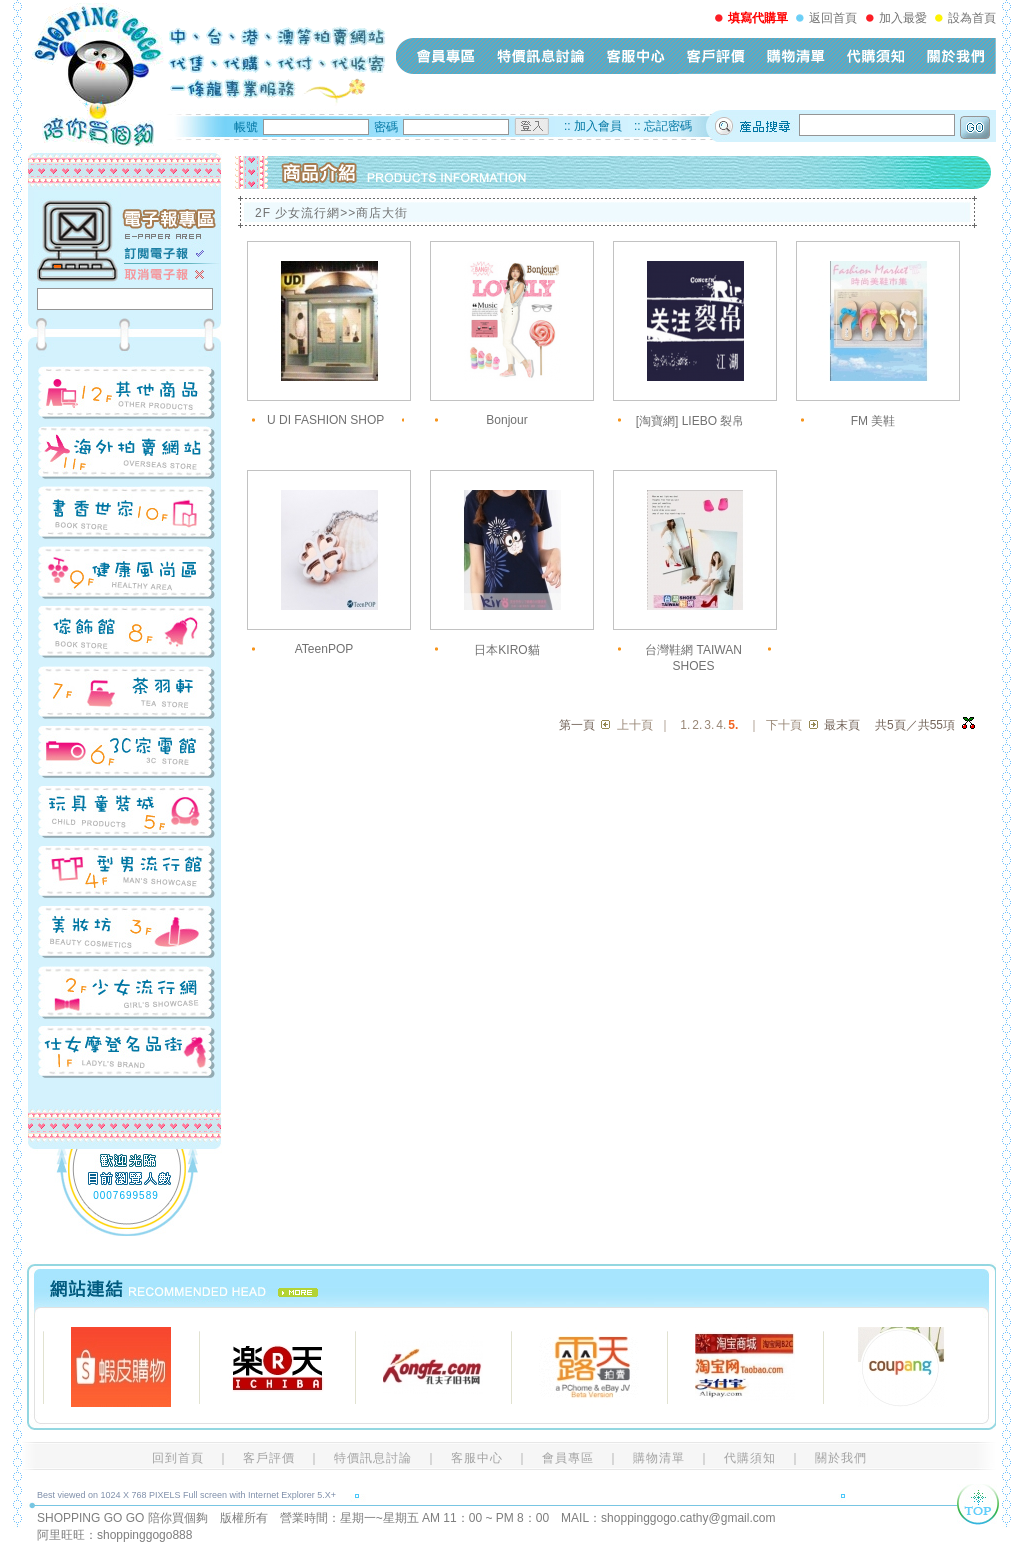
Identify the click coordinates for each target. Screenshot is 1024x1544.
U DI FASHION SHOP (325, 420)
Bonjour (506, 420)
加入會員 (598, 126)
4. (721, 725)
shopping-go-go (206, 75)
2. (697, 725)
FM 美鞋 (873, 421)
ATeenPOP (324, 649)
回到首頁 (178, 1458)
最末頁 (842, 725)
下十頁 (784, 725)
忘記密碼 (668, 126)
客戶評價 (716, 56)
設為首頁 (972, 18)
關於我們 (956, 56)
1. (685, 725)
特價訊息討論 (541, 56)
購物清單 (796, 56)
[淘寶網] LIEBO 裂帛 (690, 421)
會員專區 (446, 56)
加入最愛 (903, 18)
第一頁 (577, 725)
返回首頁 (833, 18)
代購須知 (876, 56)
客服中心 (636, 56)
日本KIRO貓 (506, 650)
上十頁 (635, 725)
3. (709, 725)
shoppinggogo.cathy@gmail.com (688, 1518)
